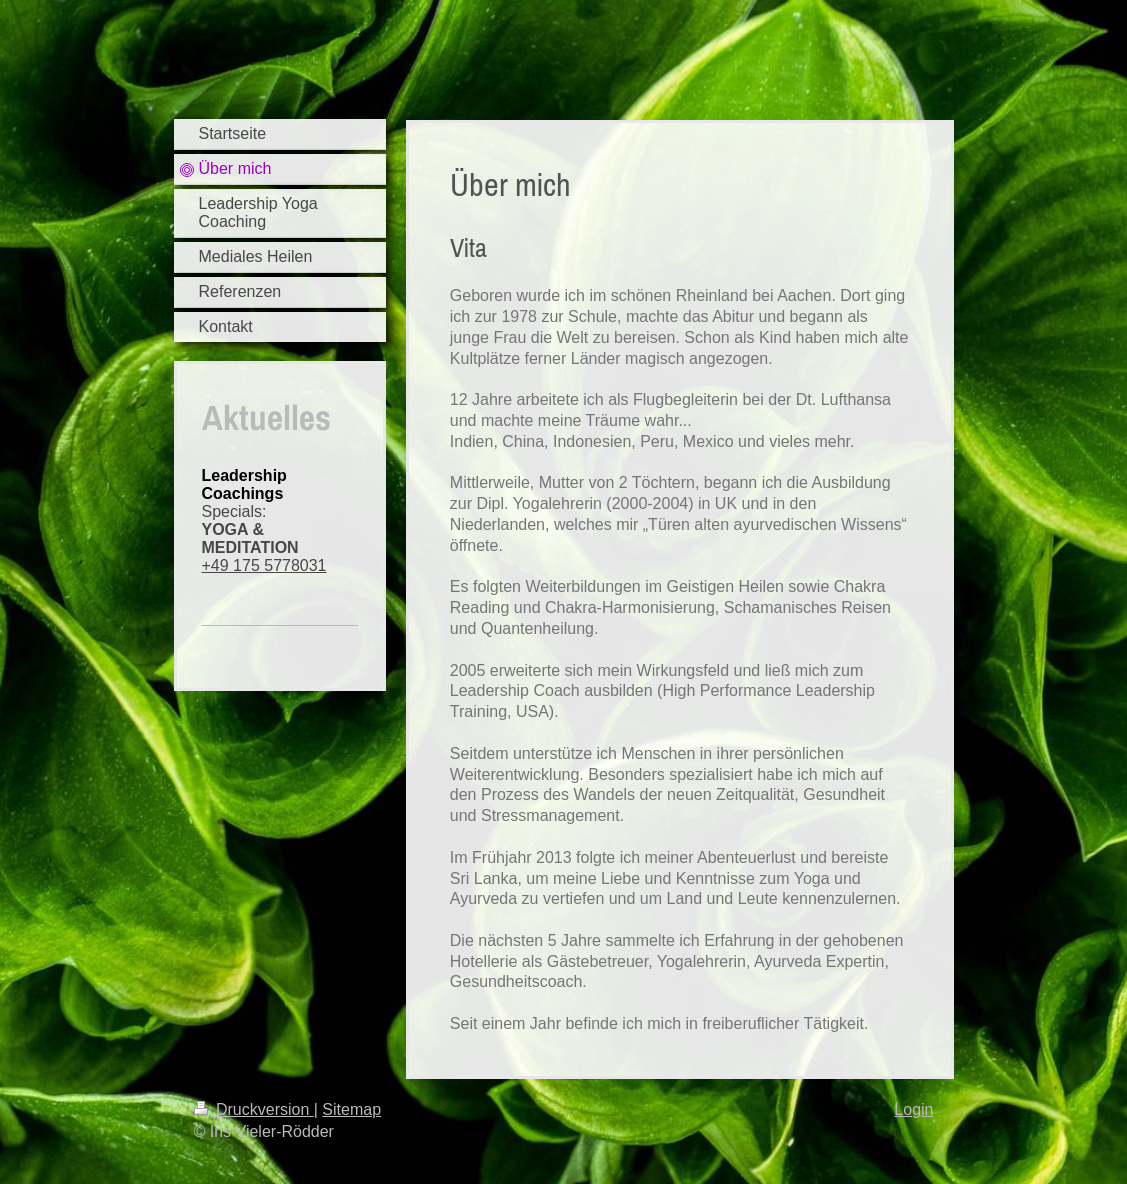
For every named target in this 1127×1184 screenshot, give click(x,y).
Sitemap (351, 1109)
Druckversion (254, 1109)
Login (913, 1109)
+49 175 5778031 (264, 565)
